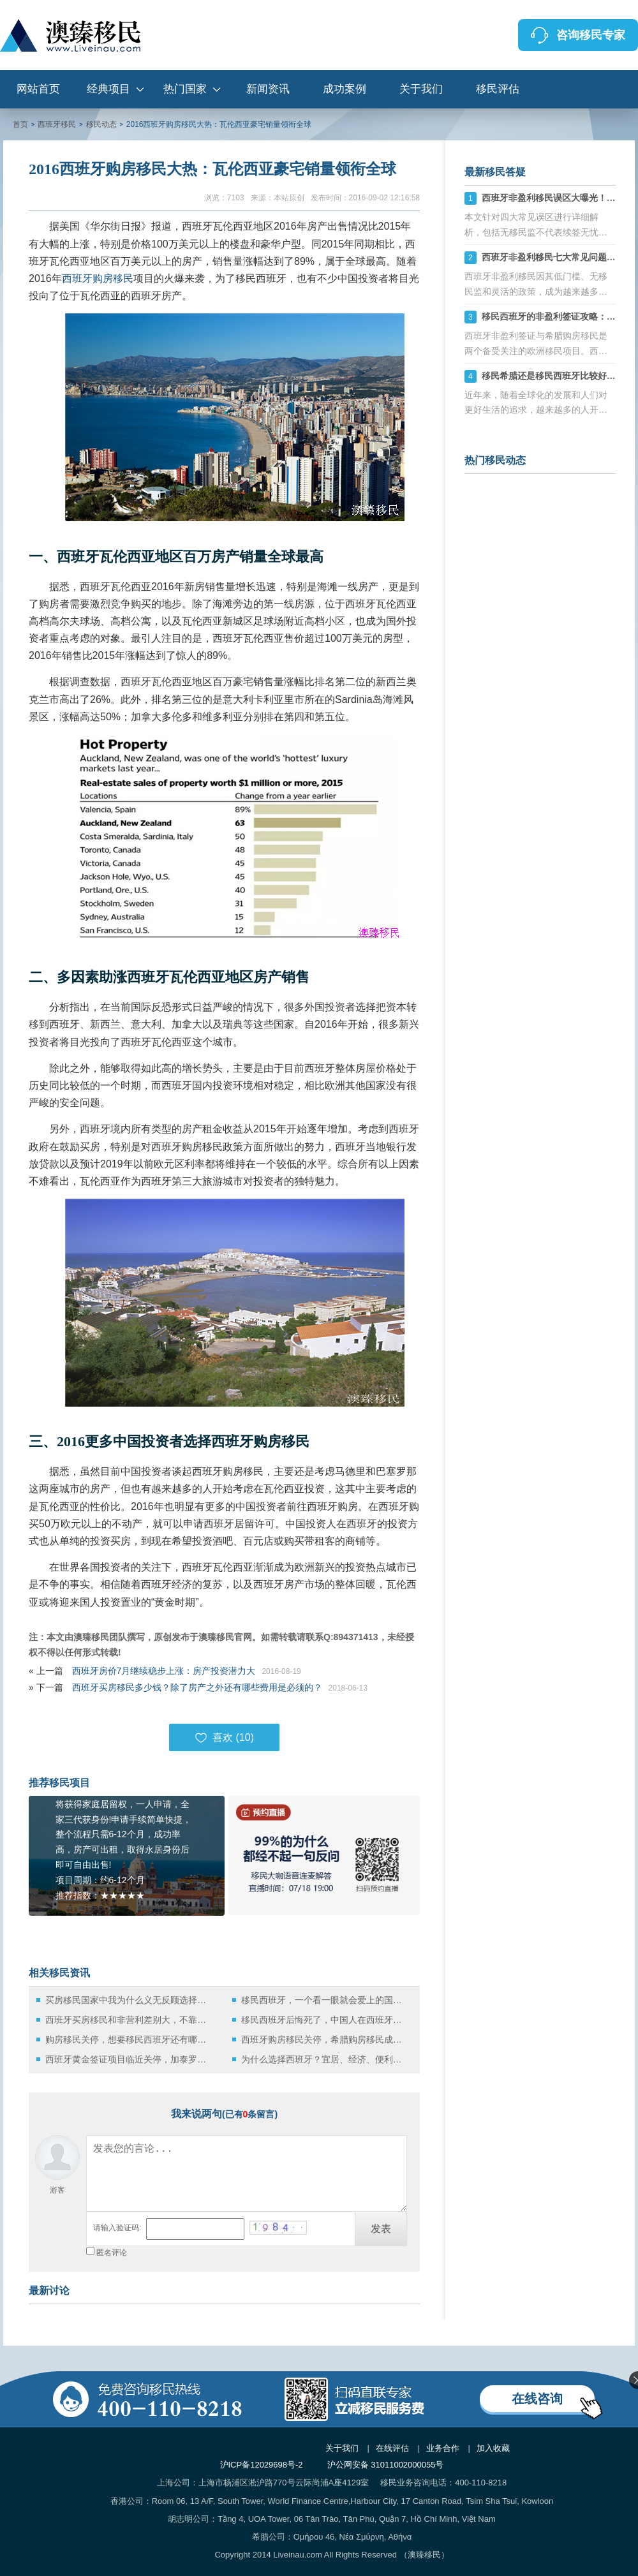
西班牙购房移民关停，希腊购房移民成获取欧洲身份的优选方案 (325, 2039)
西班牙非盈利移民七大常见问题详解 (553, 257)
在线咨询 (537, 2399)
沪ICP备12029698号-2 (261, 2464)
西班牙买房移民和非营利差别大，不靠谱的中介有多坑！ (129, 2020)
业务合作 (442, 2448)
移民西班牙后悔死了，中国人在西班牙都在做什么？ (325, 2020)
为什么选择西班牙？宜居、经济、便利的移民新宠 (325, 2059)
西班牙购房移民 (97, 278)
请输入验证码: (117, 2227)
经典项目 (108, 89)
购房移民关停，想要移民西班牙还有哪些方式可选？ (129, 2039)
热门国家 (185, 89)
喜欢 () (224, 1737)
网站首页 (38, 89)
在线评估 (392, 2448)
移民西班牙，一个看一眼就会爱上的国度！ (325, 2000)
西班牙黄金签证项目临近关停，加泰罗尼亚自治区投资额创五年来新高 (129, 2059)
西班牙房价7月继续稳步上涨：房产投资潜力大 (164, 1671)
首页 (20, 124)
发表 (381, 2228)
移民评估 (497, 89)
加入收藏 (493, 2448)
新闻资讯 (268, 89)
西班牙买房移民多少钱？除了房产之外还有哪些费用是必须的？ (197, 1687)
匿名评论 (111, 2252)
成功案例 (344, 89)
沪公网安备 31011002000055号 (385, 2464)
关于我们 (421, 89)
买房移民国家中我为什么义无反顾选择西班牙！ (129, 2000)
